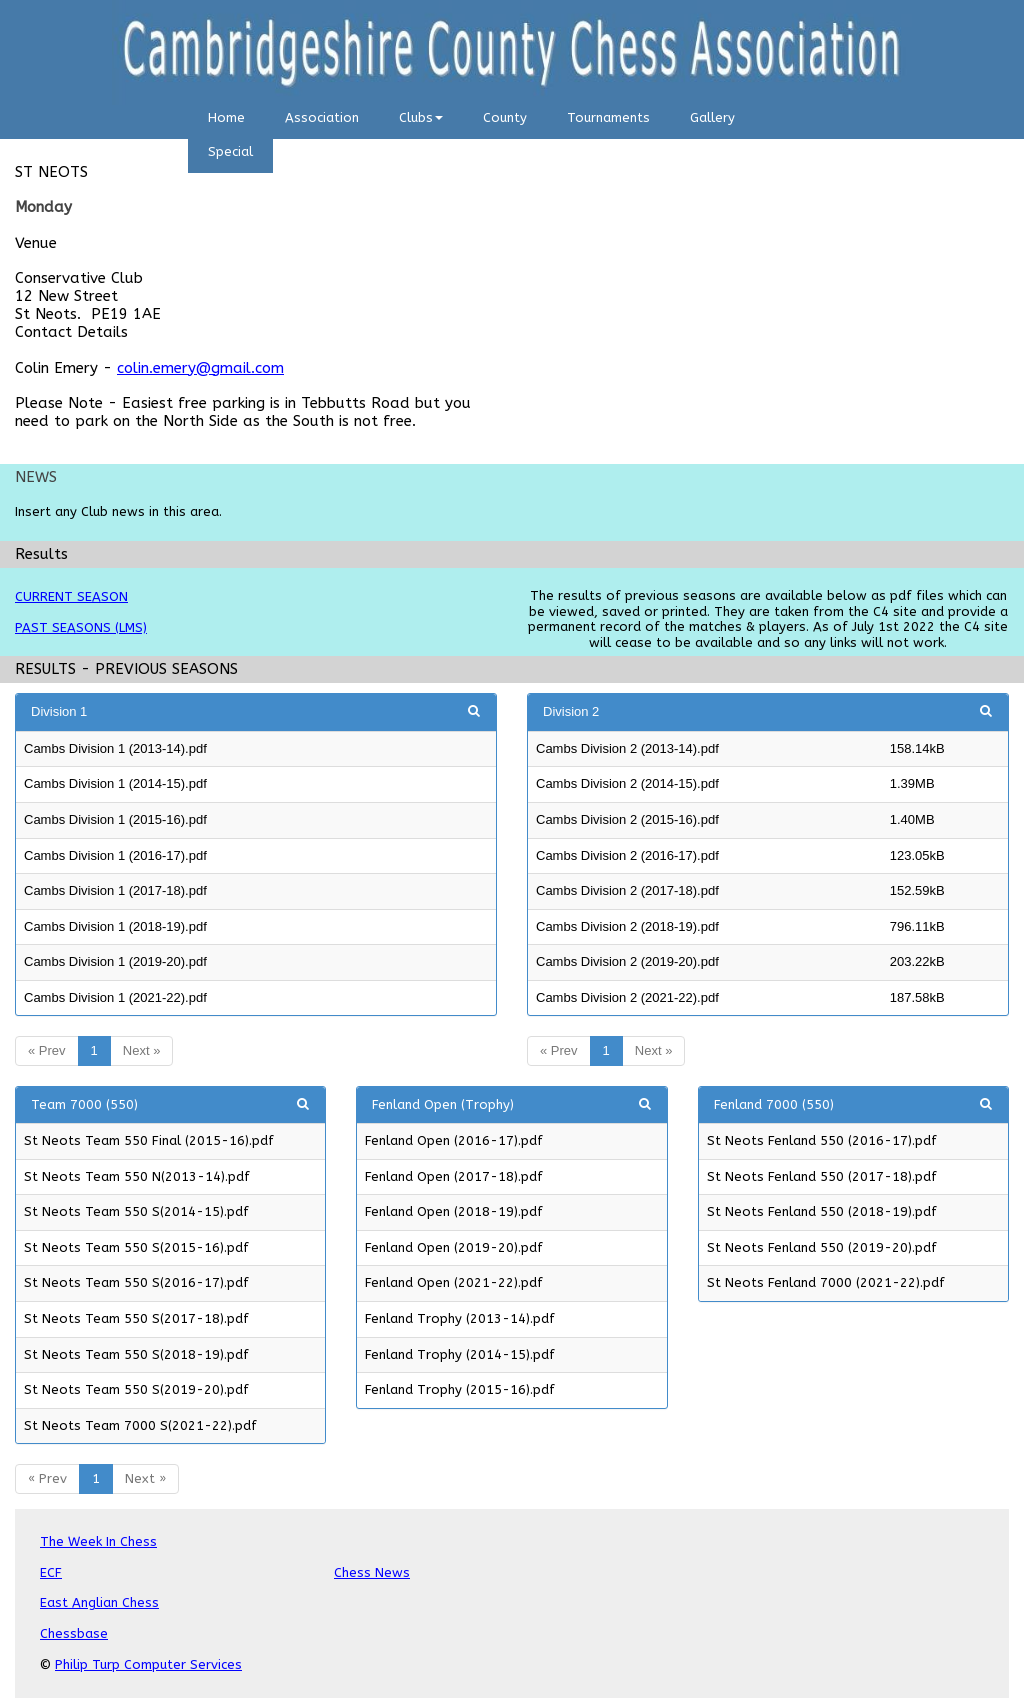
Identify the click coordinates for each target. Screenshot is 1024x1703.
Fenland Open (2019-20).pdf (454, 1247)
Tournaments (608, 117)
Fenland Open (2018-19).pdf (454, 1211)
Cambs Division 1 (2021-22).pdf (115, 997)
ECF (51, 1572)
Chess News (372, 1572)
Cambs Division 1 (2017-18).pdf (115, 890)
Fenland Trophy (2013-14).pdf (460, 1318)
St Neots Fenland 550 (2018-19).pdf (822, 1211)
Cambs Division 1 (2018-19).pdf (115, 926)
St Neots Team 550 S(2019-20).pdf (136, 1389)
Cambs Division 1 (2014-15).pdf (115, 783)
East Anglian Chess (99, 1602)
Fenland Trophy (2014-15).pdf (460, 1354)
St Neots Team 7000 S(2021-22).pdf (140, 1425)
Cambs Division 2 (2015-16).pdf (627, 819)
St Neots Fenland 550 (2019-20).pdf (822, 1247)
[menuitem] (226, 122)
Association (322, 117)
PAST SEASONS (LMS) (81, 627)
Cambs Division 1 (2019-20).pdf (115, 961)
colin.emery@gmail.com (200, 368)
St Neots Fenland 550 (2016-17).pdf (822, 1140)
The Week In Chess (98, 1541)
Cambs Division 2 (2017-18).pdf (627, 890)
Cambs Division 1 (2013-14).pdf (115, 748)
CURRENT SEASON (71, 596)
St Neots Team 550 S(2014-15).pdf (136, 1211)
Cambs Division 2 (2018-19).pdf (627, 926)
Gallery (712, 117)
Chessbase (74, 1633)
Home (226, 117)
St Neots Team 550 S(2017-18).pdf (136, 1318)
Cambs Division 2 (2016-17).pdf (627, 855)
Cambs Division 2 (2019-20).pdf (627, 961)
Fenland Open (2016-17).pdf (454, 1140)
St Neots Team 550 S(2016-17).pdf (136, 1282)
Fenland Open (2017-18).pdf (454, 1176)
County (505, 117)
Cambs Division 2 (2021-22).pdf (627, 997)
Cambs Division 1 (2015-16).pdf (115, 819)
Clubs (421, 117)
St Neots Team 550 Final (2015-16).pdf (149, 1140)
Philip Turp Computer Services (148, 1664)
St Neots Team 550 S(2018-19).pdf (136, 1354)
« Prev (47, 1050)
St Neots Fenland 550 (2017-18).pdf (822, 1176)
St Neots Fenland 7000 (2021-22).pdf (826, 1282)
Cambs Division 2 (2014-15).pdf (627, 783)
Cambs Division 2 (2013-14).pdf (627, 748)
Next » (142, 1050)
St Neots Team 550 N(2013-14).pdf (137, 1176)
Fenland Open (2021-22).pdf (454, 1282)
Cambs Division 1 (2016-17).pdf (115, 855)
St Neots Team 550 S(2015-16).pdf (136, 1247)
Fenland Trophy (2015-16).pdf (460, 1389)
